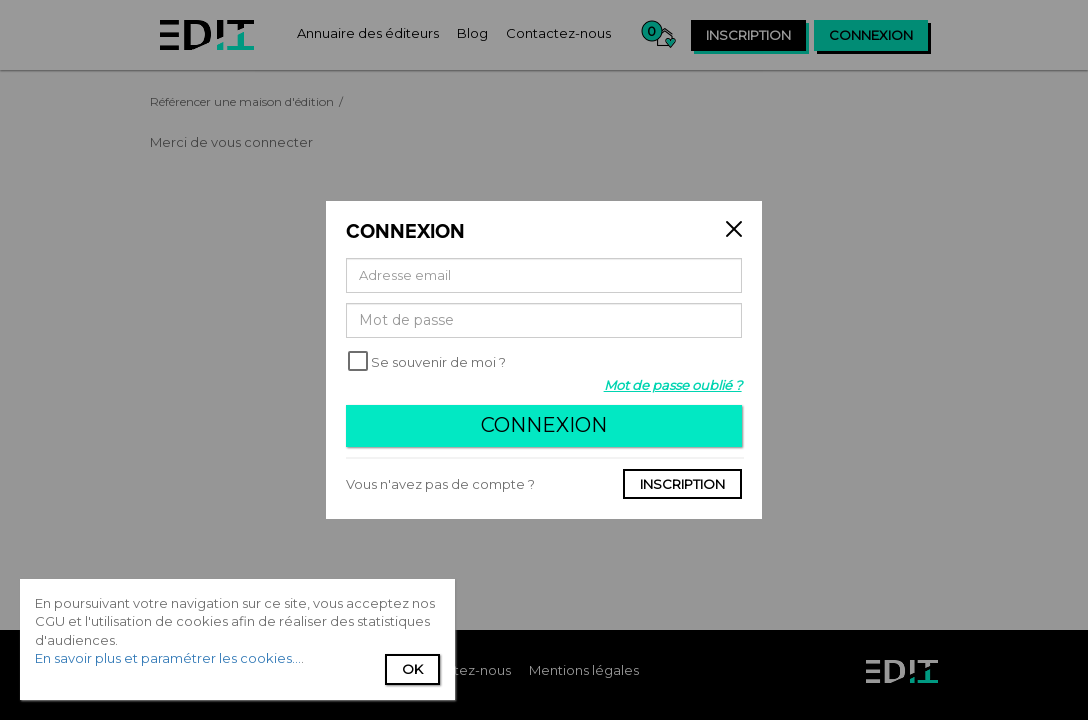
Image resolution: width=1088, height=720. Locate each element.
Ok (412, 669)
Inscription (682, 484)
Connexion (544, 425)
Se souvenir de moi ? (438, 362)
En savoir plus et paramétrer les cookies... (168, 658)
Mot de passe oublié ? (673, 385)
